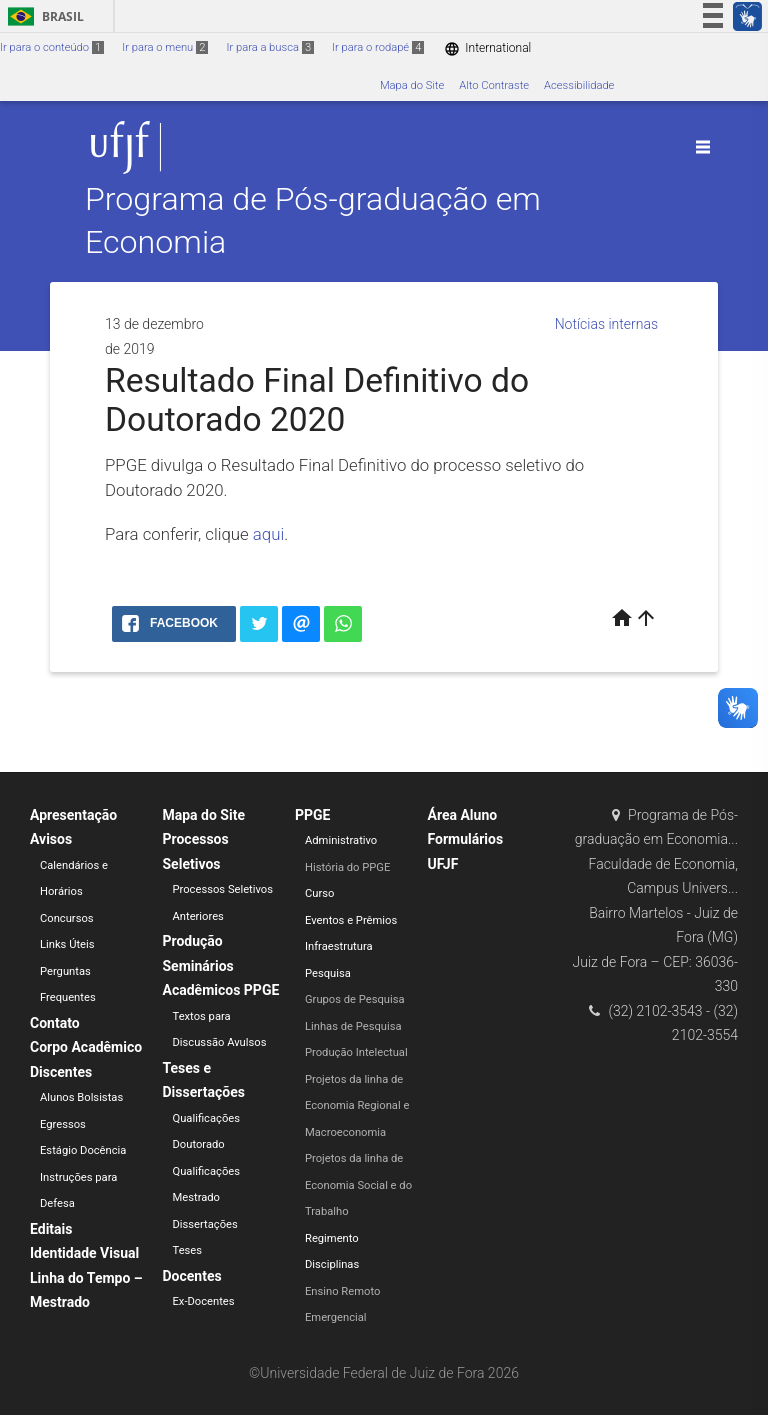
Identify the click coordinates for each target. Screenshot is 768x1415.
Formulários (466, 839)
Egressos (63, 1124)
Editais (51, 1229)
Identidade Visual (84, 1253)
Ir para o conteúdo (52, 47)
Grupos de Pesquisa (355, 999)
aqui (268, 534)
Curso (319, 893)
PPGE (312, 815)
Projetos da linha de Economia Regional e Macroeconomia (357, 1106)
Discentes (61, 1072)
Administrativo (341, 840)
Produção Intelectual (356, 1052)
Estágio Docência (83, 1150)
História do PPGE (347, 867)
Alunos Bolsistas (81, 1097)
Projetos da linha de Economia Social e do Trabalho (358, 1185)
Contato (55, 1023)
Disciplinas (332, 1264)
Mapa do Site (412, 85)
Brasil (42, 16)
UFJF (443, 864)
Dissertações (205, 1224)
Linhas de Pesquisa (353, 1026)
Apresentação (73, 815)
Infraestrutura (339, 946)
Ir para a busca (270, 47)
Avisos (51, 839)
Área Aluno (463, 815)
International (487, 48)
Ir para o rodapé (378, 47)
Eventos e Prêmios (351, 920)
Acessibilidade (579, 85)
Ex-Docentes (204, 1301)
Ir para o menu (165, 47)
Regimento (332, 1238)
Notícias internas (606, 324)
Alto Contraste (494, 85)
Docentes (192, 1276)
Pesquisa (328, 973)
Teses (188, 1250)
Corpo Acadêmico (86, 1047)
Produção (193, 941)
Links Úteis (67, 944)
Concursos (67, 918)
